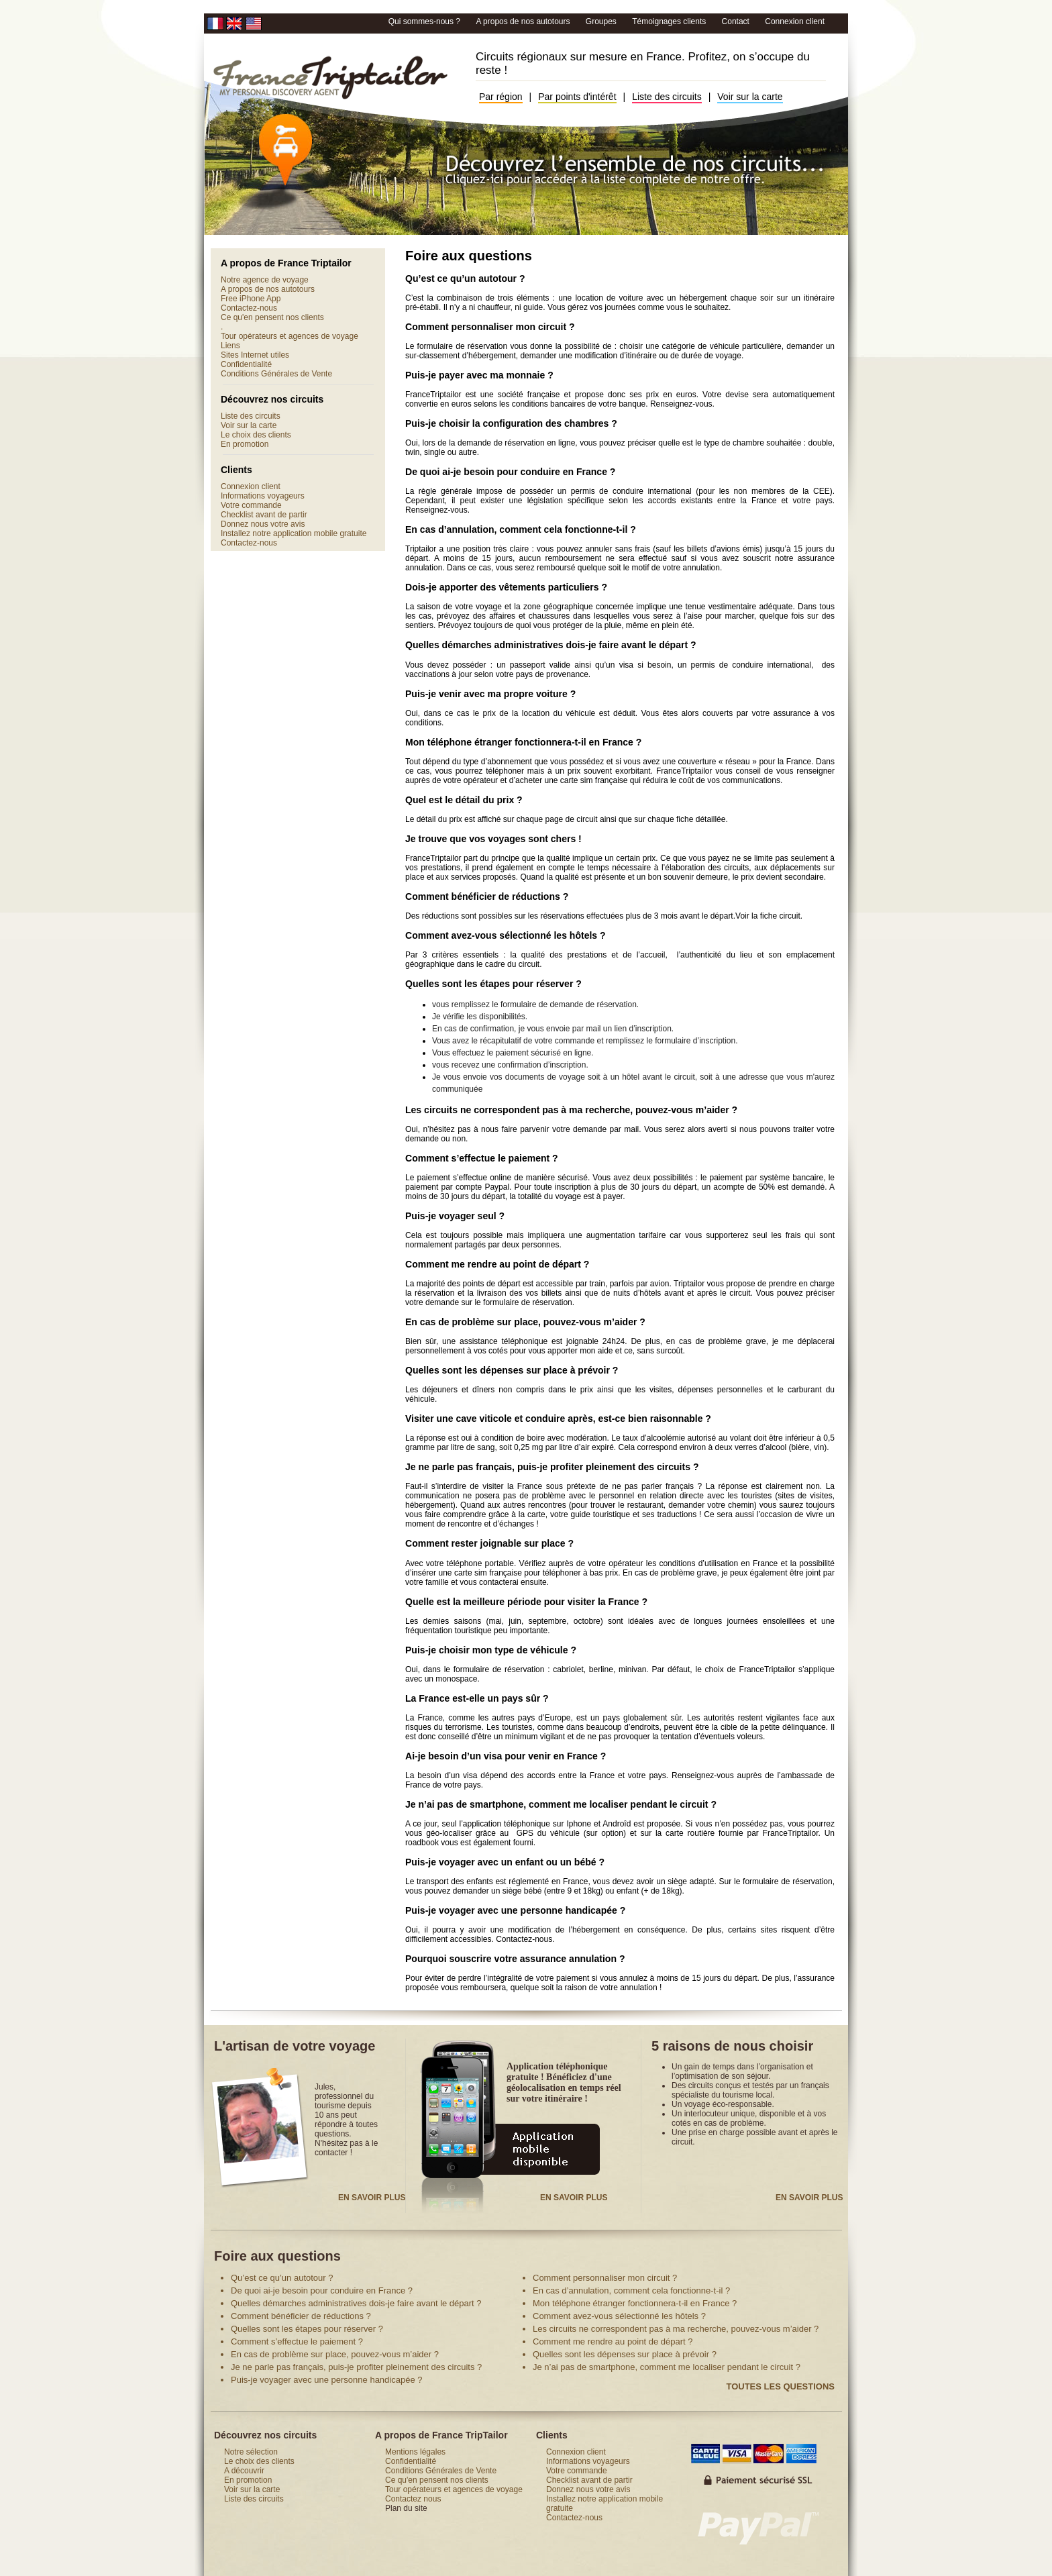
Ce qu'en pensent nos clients (272, 317)
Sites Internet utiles (255, 355)
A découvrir (244, 2470)
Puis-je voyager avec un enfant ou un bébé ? (504, 1862)
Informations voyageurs (263, 496)
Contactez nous (413, 2499)
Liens (230, 345)
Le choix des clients (256, 435)
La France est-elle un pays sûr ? (477, 1698)
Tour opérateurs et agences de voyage (289, 336)
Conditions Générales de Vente (276, 373)
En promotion (244, 444)
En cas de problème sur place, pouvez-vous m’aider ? (525, 1322)
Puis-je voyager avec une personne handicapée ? (515, 1910)
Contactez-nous (249, 308)
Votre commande (251, 505)
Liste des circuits (666, 96)
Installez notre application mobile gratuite (293, 533)
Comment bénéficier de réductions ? (486, 896)
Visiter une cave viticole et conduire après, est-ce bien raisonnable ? (558, 1418)
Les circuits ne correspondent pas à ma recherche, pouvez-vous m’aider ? (571, 1109)
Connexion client (795, 21)
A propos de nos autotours (524, 21)
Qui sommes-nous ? (425, 21)
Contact (735, 21)
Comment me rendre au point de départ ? (497, 1264)
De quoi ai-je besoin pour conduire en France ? (510, 471)
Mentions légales (415, 2452)
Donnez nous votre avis (263, 524)
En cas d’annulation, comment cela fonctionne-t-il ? (520, 529)
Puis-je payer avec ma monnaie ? (479, 375)
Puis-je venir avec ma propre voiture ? (490, 693)
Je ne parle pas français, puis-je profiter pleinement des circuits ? (551, 1466)
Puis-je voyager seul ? (455, 1215)
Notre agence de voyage (265, 280)
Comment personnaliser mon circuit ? (490, 326)
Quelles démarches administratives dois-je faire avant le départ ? (550, 644)
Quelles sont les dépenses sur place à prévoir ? (511, 1370)
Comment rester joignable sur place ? (489, 1543)
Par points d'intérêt (577, 96)
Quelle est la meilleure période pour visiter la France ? (526, 1601)
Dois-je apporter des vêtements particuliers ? (506, 587)
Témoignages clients (670, 21)
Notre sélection (251, 2452)
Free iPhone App (250, 298)
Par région (501, 96)
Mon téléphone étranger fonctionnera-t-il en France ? (523, 742)
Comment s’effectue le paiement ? (481, 1158)
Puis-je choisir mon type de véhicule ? (490, 1650)
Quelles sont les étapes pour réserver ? (493, 983)
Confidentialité (246, 364)
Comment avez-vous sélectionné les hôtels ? (505, 935)
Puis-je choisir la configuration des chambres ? (511, 423)
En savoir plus (371, 2197)
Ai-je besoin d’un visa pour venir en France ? (505, 1756)
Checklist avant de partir (264, 514)
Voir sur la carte (749, 96)
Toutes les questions (780, 2386)
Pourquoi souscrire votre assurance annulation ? (515, 1958)
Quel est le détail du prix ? (464, 799)
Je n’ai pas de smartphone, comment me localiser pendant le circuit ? (561, 1804)
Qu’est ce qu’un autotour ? (465, 278)
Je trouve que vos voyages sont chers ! (493, 838)
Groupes (602, 21)
